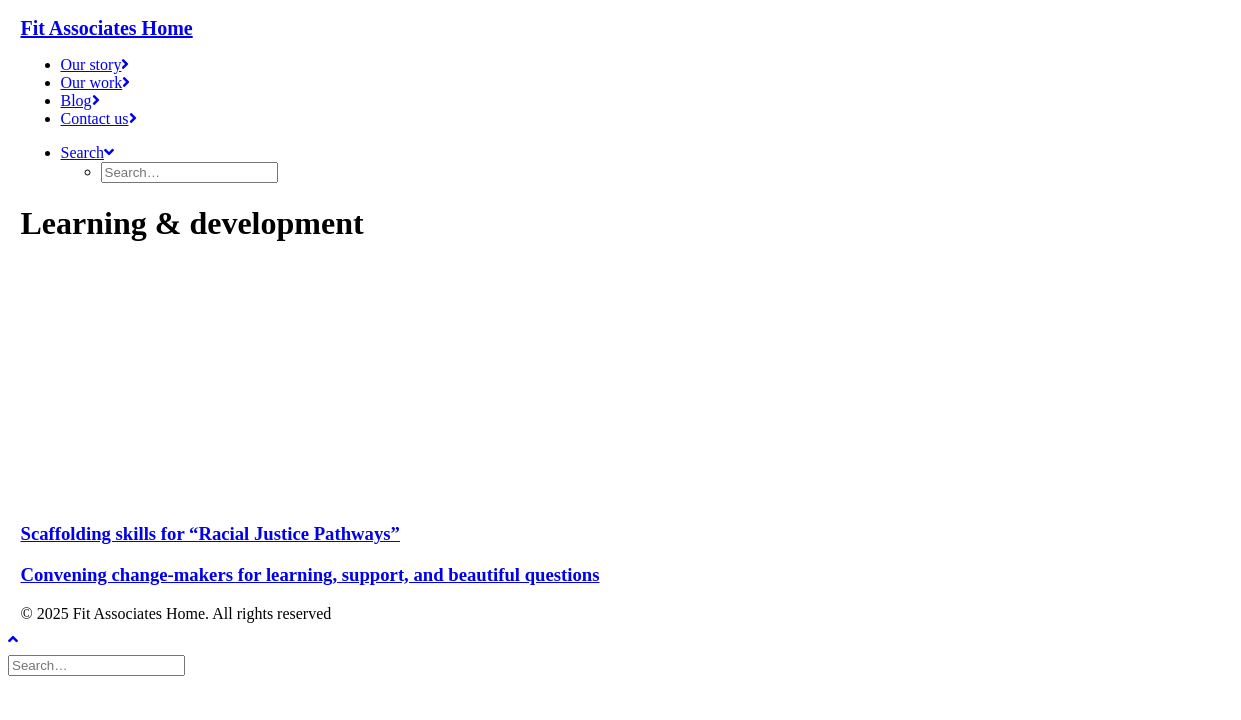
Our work (96, 82)
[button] (88, 152)
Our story (95, 64)
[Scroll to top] (28, 636)
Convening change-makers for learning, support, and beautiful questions (310, 574)
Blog (80, 100)
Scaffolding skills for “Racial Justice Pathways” (210, 533)
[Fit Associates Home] (621, 28)
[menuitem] (641, 65)
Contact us (99, 118)
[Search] (98, 664)
